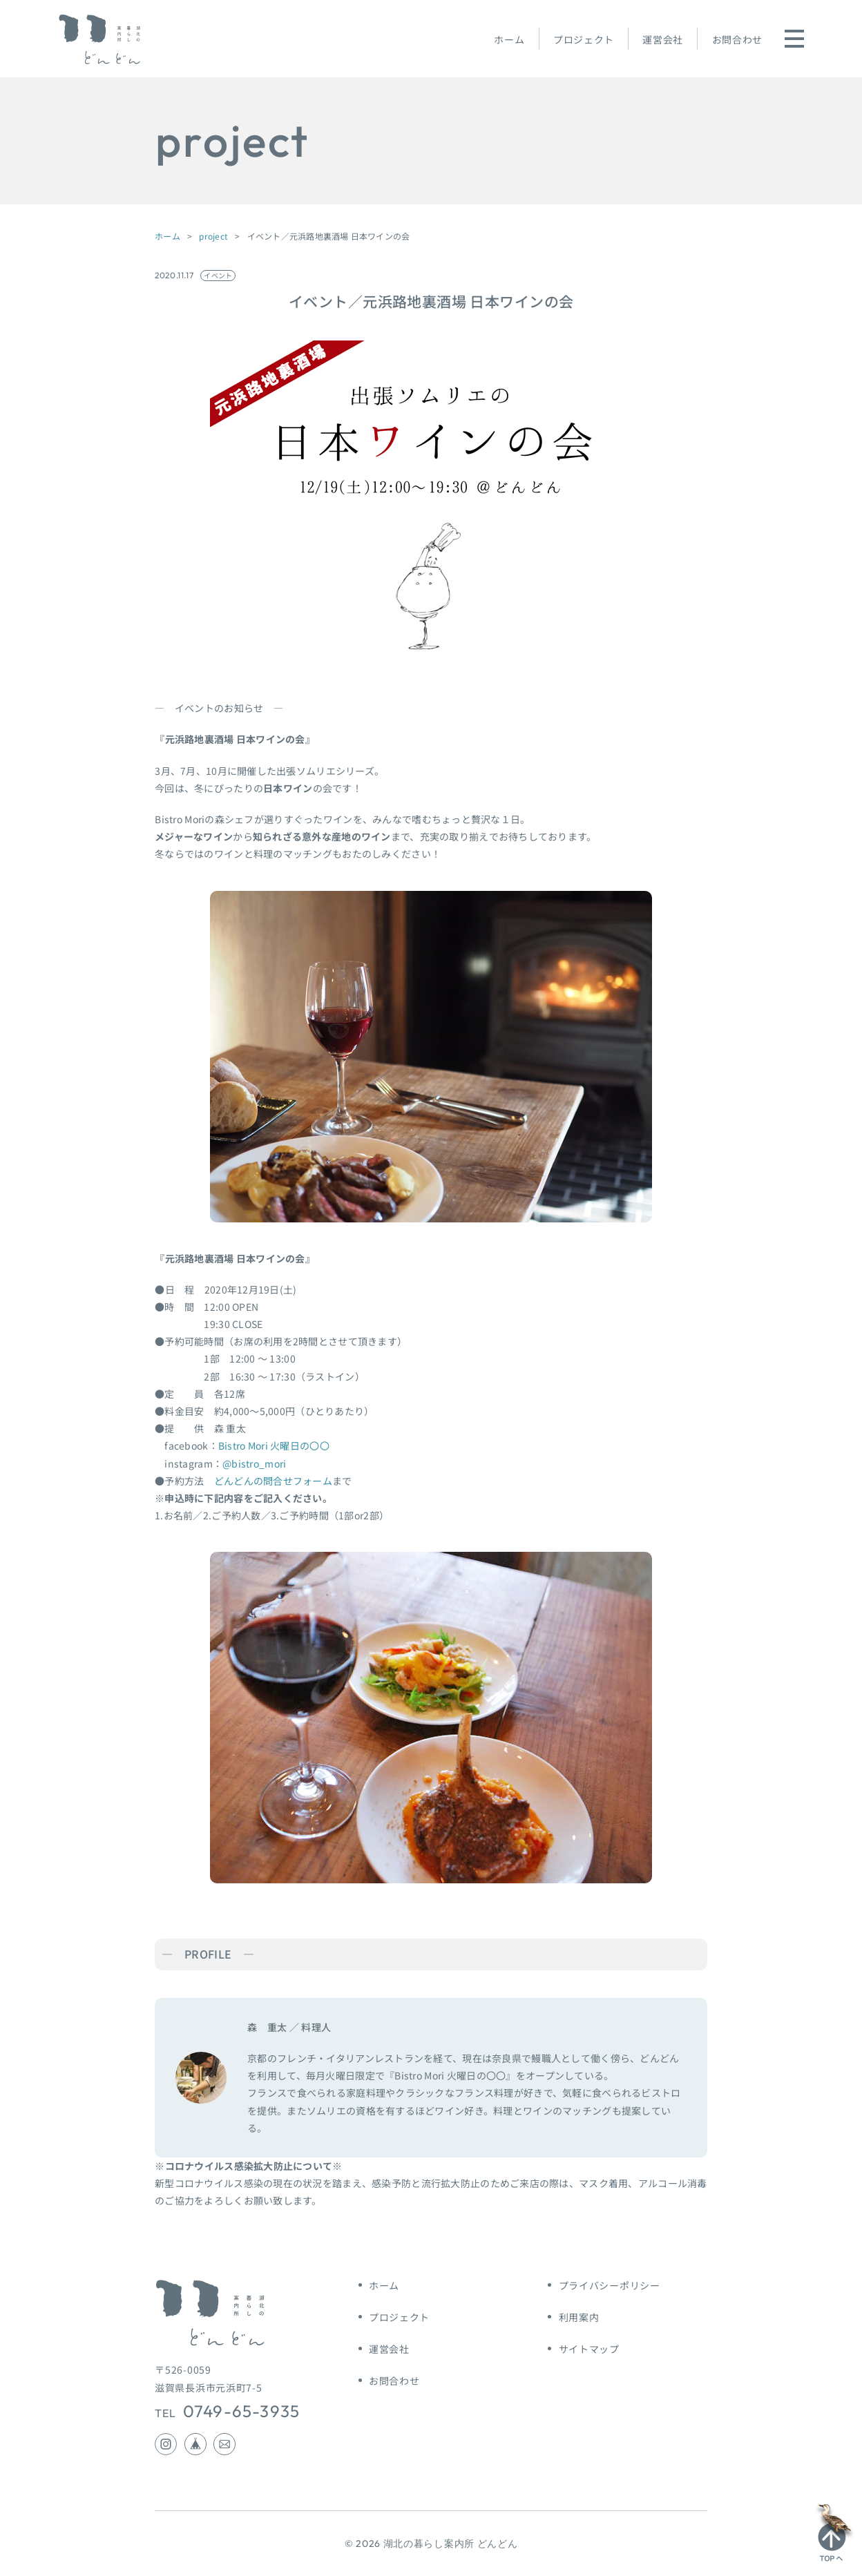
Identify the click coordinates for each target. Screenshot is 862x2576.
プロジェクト (583, 39)
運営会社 (662, 39)
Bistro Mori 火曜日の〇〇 (273, 1445)
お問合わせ (737, 39)
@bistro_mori (254, 1463)
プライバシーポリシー (609, 2285)
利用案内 (579, 2317)
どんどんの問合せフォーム (273, 1481)
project (213, 236)
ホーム (509, 39)
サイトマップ (589, 2349)
